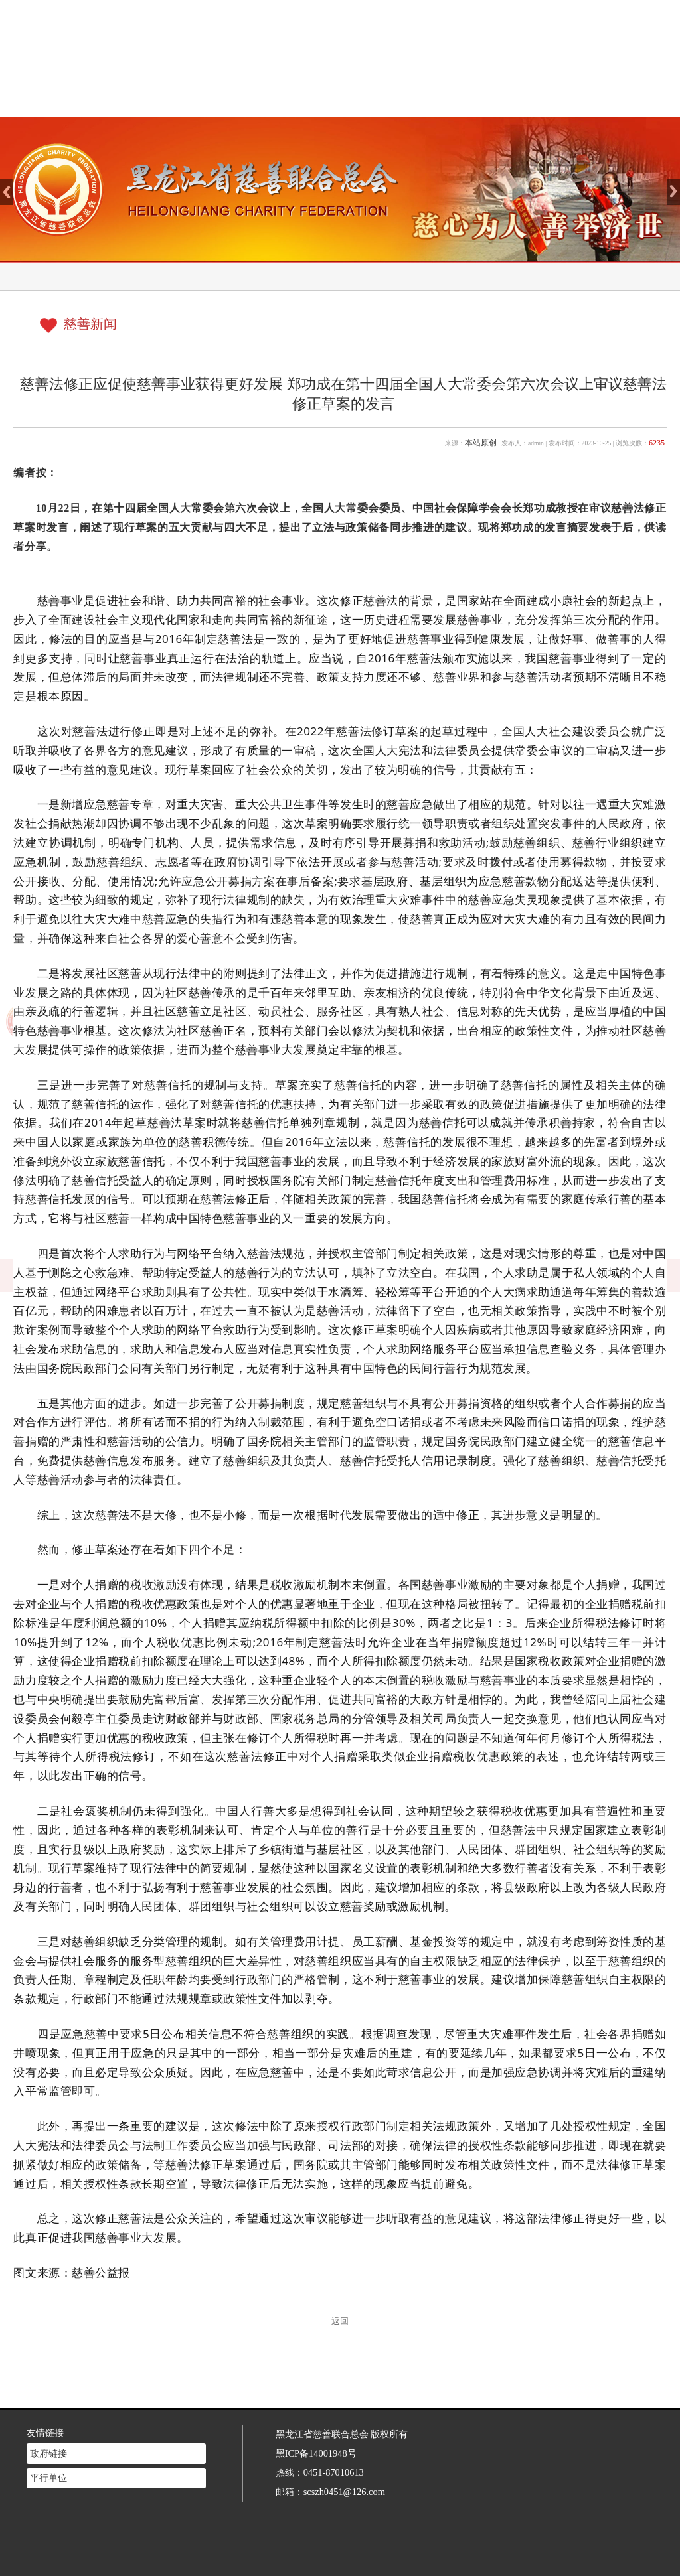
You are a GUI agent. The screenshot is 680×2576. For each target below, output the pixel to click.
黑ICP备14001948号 (316, 2442)
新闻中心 (386, 100)
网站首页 (236, 100)
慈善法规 (461, 100)
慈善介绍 (311, 100)
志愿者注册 (535, 100)
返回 (340, 2321)
